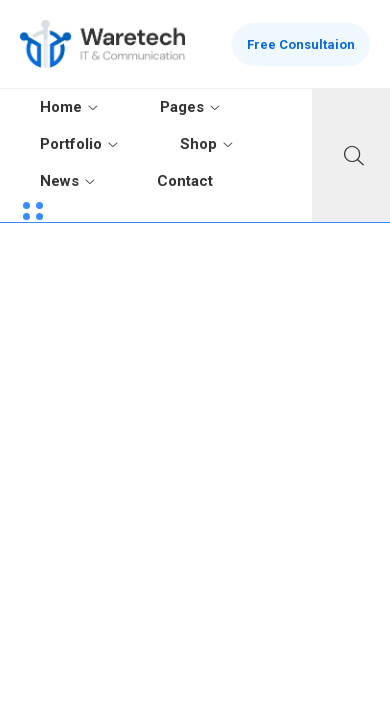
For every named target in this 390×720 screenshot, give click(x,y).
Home (61, 107)
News (59, 181)
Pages (182, 107)
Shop (198, 144)
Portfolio (71, 144)
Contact (185, 181)
